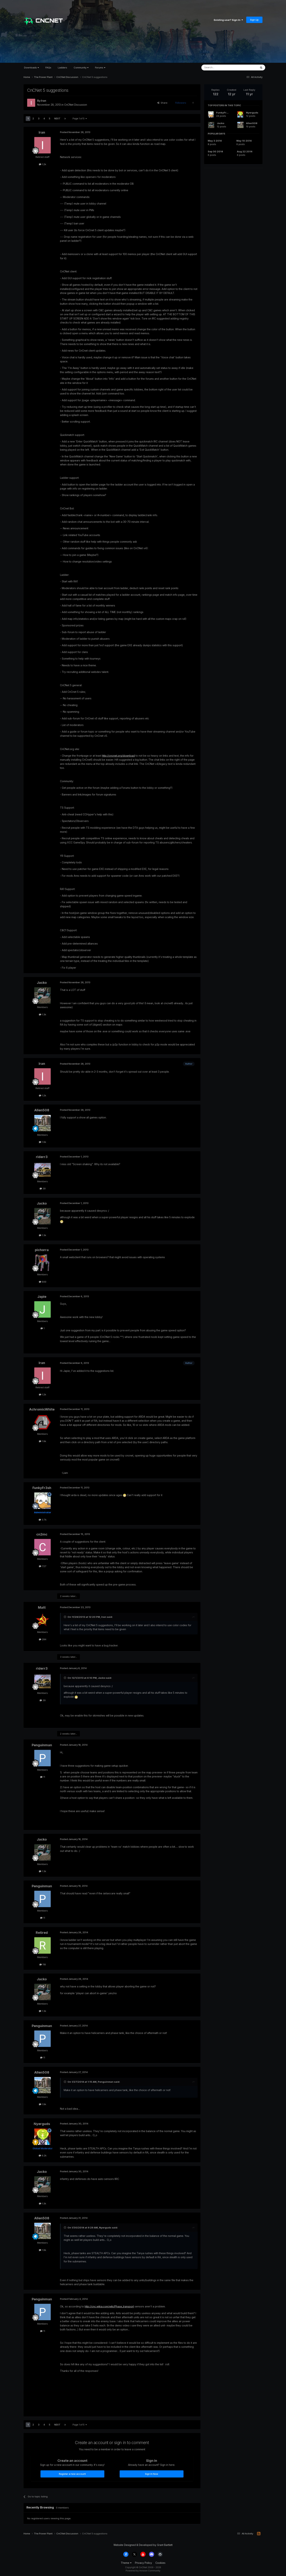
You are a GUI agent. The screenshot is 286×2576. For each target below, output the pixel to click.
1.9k (42, 1141)
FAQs (48, 67)
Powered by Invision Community (143, 2570)
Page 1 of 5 (80, 118)
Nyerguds (42, 2124)
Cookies (160, 2562)
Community (81, 67)
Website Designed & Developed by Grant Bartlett (143, 2544)
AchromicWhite (42, 1409)
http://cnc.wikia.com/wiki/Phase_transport (109, 2306)
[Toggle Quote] (65, 1616)
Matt (42, 1607)
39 (43, 1188)
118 (42, 1964)
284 (42, 1639)
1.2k (42, 164)
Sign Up (254, 19)
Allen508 (41, 1110)
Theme (126, 2562)
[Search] (220, 67)
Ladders (62, 67)
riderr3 (42, 1157)
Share (162, 102)
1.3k (42, 1014)
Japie (41, 1296)
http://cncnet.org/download (118, 755)
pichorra (42, 1250)
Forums (100, 67)
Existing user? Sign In (228, 19)
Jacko (42, 982)
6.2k (43, 2155)
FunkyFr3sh (41, 1488)
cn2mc (41, 1534)
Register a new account (72, 2473)
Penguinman (42, 1745)
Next (57, 118)
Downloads (31, 67)
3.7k (43, 1519)
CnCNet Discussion (75, 104)
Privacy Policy (143, 2562)
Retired (42, 1933)
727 (42, 1566)
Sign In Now (151, 2473)
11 (42, 1776)
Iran (43, 100)
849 (42, 1281)
